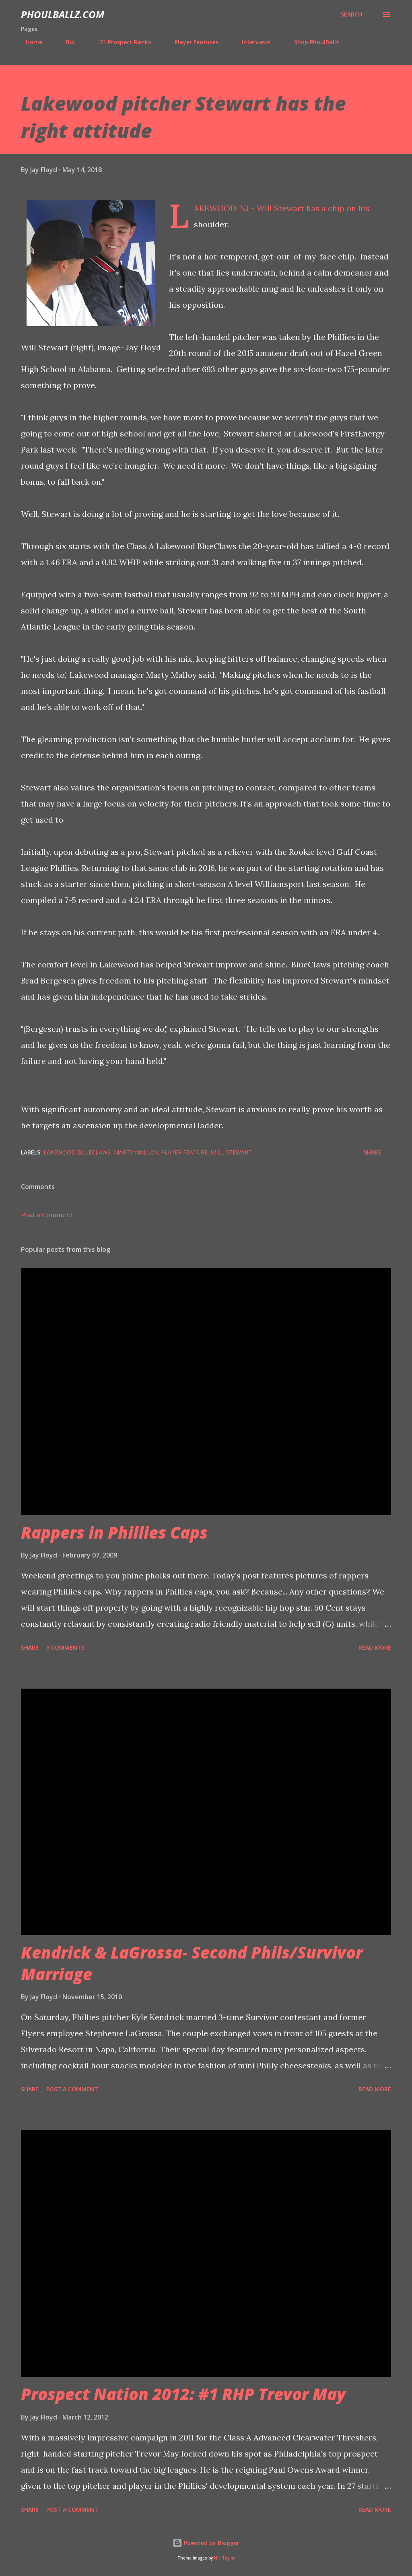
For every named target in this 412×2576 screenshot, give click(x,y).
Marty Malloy (136, 1152)
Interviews (251, 42)
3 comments (65, 1647)
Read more (374, 1647)
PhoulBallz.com (62, 14)
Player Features (191, 42)
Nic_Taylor (224, 2558)
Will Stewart (231, 1152)
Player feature (184, 1152)
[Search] (351, 14)
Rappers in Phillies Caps (114, 1532)
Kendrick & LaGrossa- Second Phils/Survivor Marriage (192, 1963)
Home (29, 42)
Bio (65, 42)
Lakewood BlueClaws (77, 1152)
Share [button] (372, 1152)
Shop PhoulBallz (311, 42)
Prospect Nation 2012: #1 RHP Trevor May (183, 2394)
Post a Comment (47, 1215)
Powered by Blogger (206, 2543)
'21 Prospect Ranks (120, 42)
